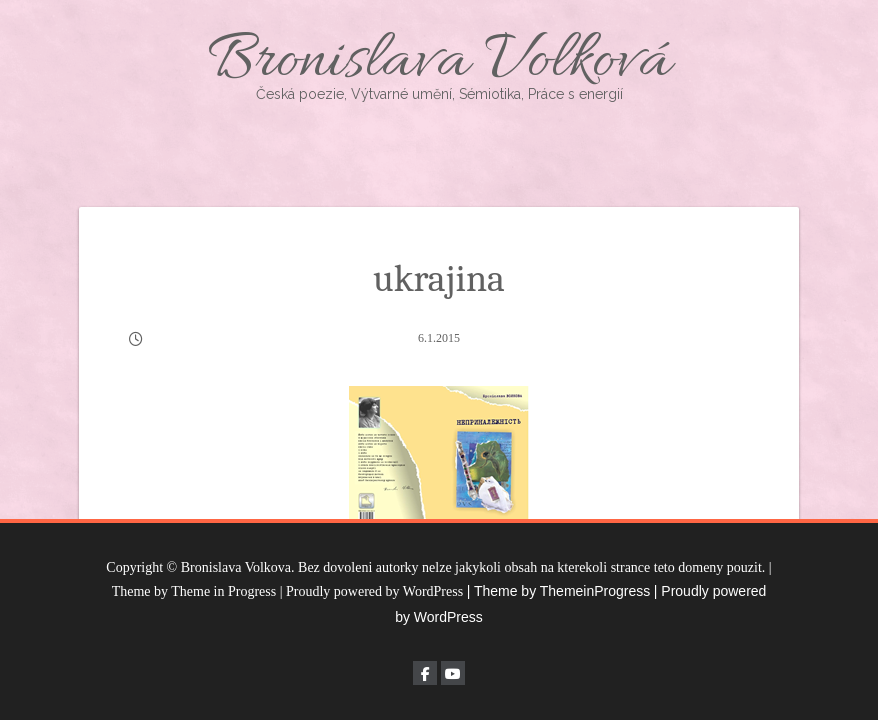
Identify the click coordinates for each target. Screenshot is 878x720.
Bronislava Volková (439, 62)
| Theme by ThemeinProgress (559, 591)
